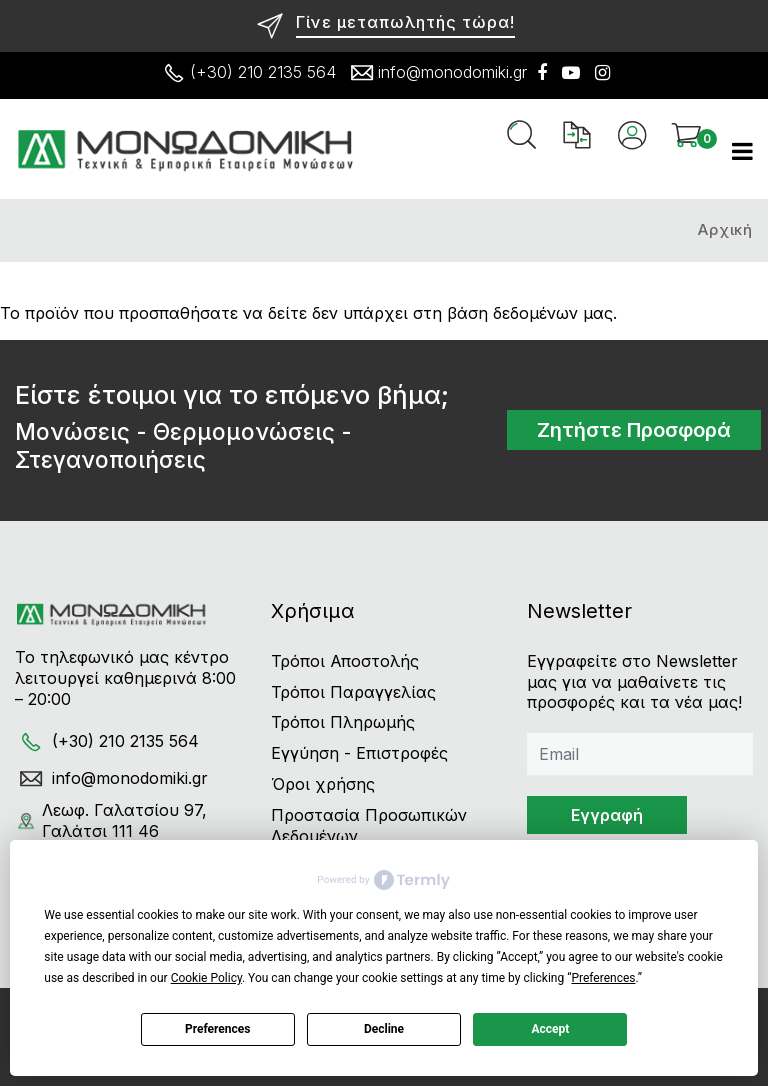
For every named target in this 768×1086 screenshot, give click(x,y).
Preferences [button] (603, 978)
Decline (384, 1029)
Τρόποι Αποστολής (345, 661)
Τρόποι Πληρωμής (343, 722)
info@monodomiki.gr (436, 73)
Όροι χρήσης (323, 784)
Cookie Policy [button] (206, 978)
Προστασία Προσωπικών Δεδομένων (369, 825)
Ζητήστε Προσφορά (634, 430)
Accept (550, 1029)
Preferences (218, 1029)
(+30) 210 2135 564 (247, 73)
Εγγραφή (607, 815)
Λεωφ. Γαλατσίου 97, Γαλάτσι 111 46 (111, 820)
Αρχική (725, 229)
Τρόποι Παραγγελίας (353, 692)
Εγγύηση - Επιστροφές (359, 753)
